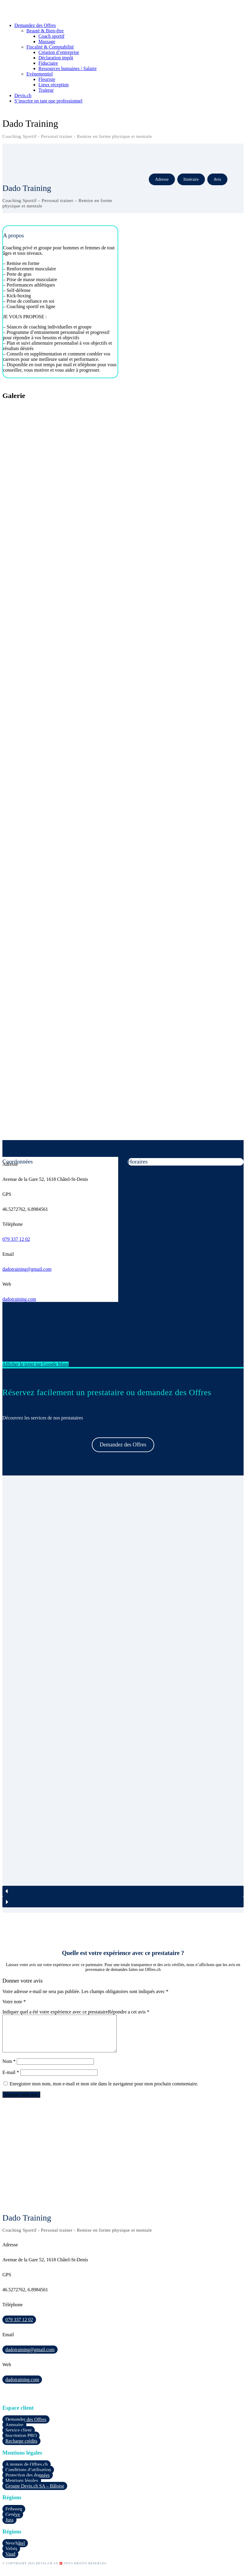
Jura (9, 2527)
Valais (11, 2555)
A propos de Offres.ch (26, 2471)
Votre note (14, 2001)
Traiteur (46, 90)
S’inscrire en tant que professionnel (48, 100)
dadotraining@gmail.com (27, 1269)
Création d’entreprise (58, 52)
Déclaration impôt (55, 57)
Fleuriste (46, 79)
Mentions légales (21, 2487)
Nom (9, 2068)
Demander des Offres (25, 2426)
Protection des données (27, 2482)
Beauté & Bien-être (45, 30)
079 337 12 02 (16, 1239)
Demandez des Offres (35, 25)
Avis (217, 179)
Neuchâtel (15, 2550)
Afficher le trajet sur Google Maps (35, 1364)
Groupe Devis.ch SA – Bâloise (34, 2493)
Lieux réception (53, 84)
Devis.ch (22, 95)
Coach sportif (51, 36)
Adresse (162, 179)
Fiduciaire (48, 63)
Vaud (10, 2561)
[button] (123, 1891)
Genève (12, 2521)
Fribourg (13, 2516)
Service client (18, 2437)
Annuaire (14, 2432)
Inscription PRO (21, 2442)
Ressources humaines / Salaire (67, 68)
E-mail (10, 2079)
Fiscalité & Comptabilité (50, 46)
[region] (123, 1694)
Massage (46, 41)
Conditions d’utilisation (28, 2476)
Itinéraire (191, 179)
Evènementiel (39, 73)
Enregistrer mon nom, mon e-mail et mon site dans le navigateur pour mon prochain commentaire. (104, 2090)
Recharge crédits (21, 2448)
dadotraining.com (19, 1299)
